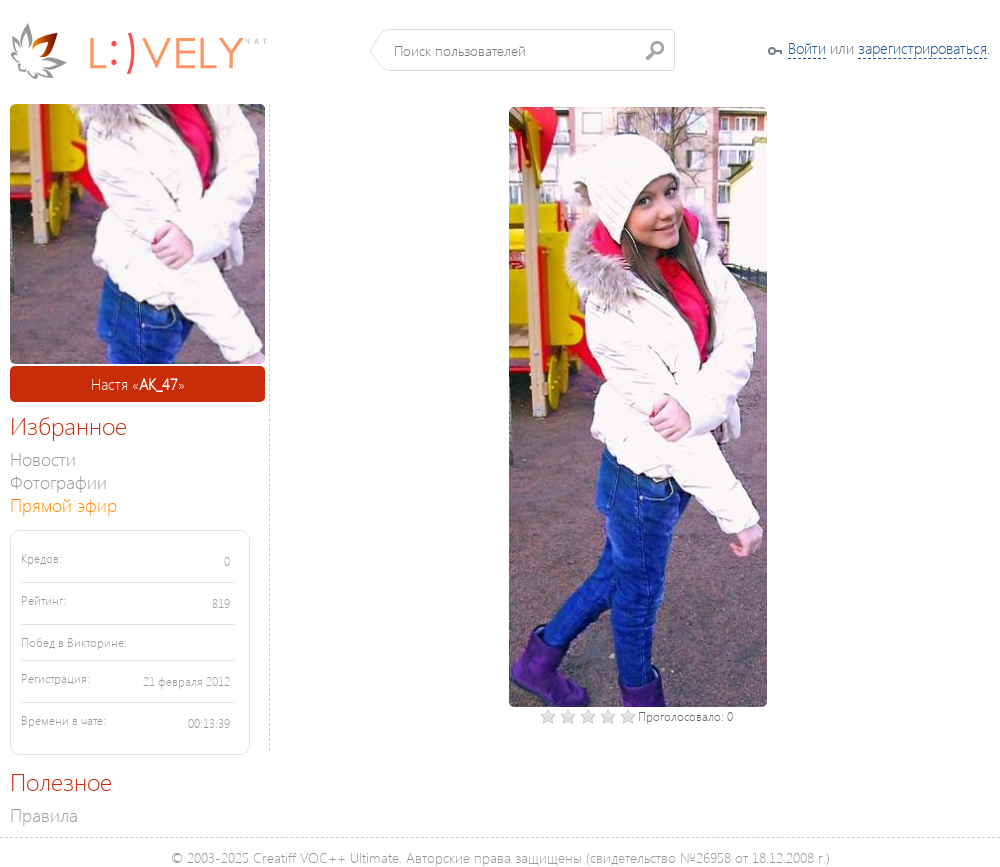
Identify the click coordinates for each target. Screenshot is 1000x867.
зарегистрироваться (922, 48)
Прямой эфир (63, 504)
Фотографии (58, 481)
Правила (44, 814)
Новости (43, 458)
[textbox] (529, 50)
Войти (807, 48)
